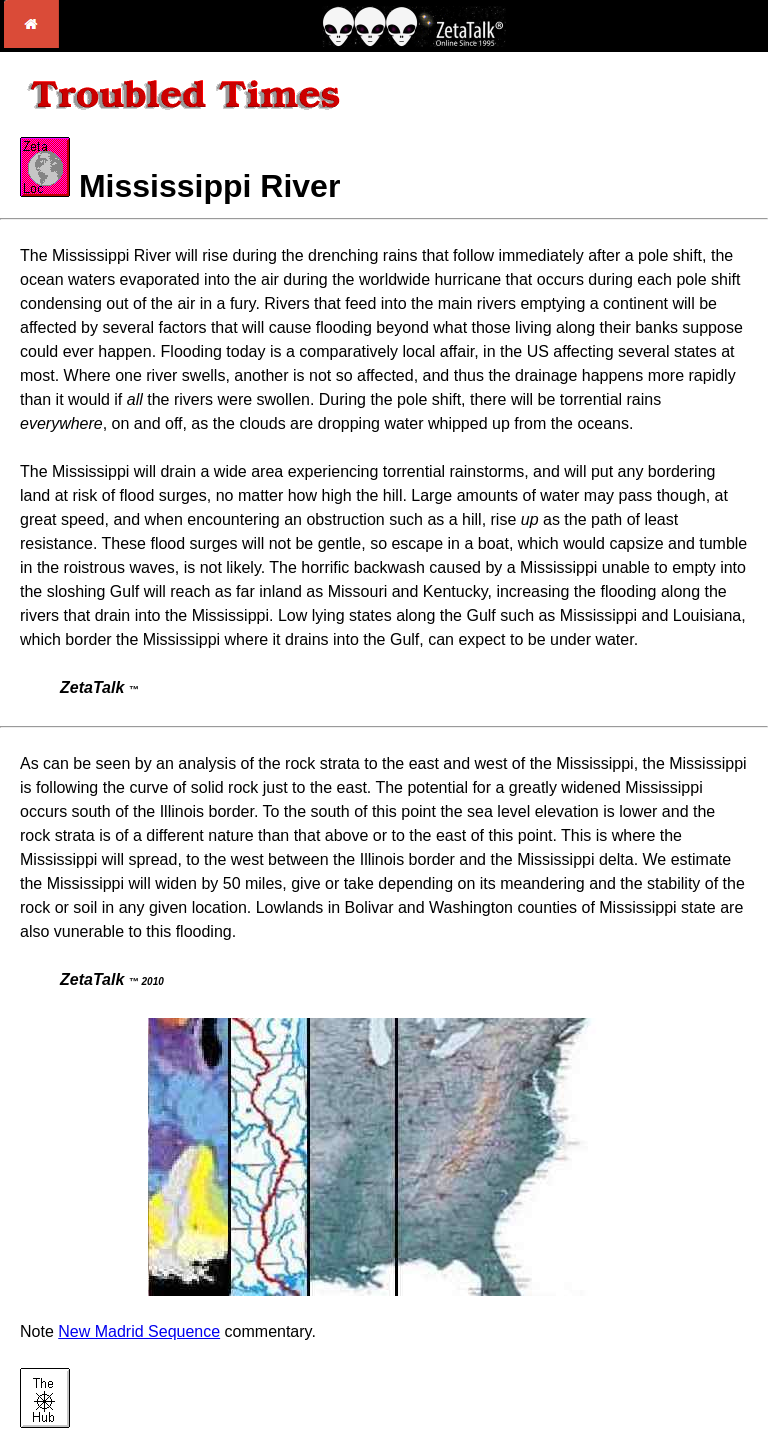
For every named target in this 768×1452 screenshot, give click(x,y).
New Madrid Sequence (139, 1331)
